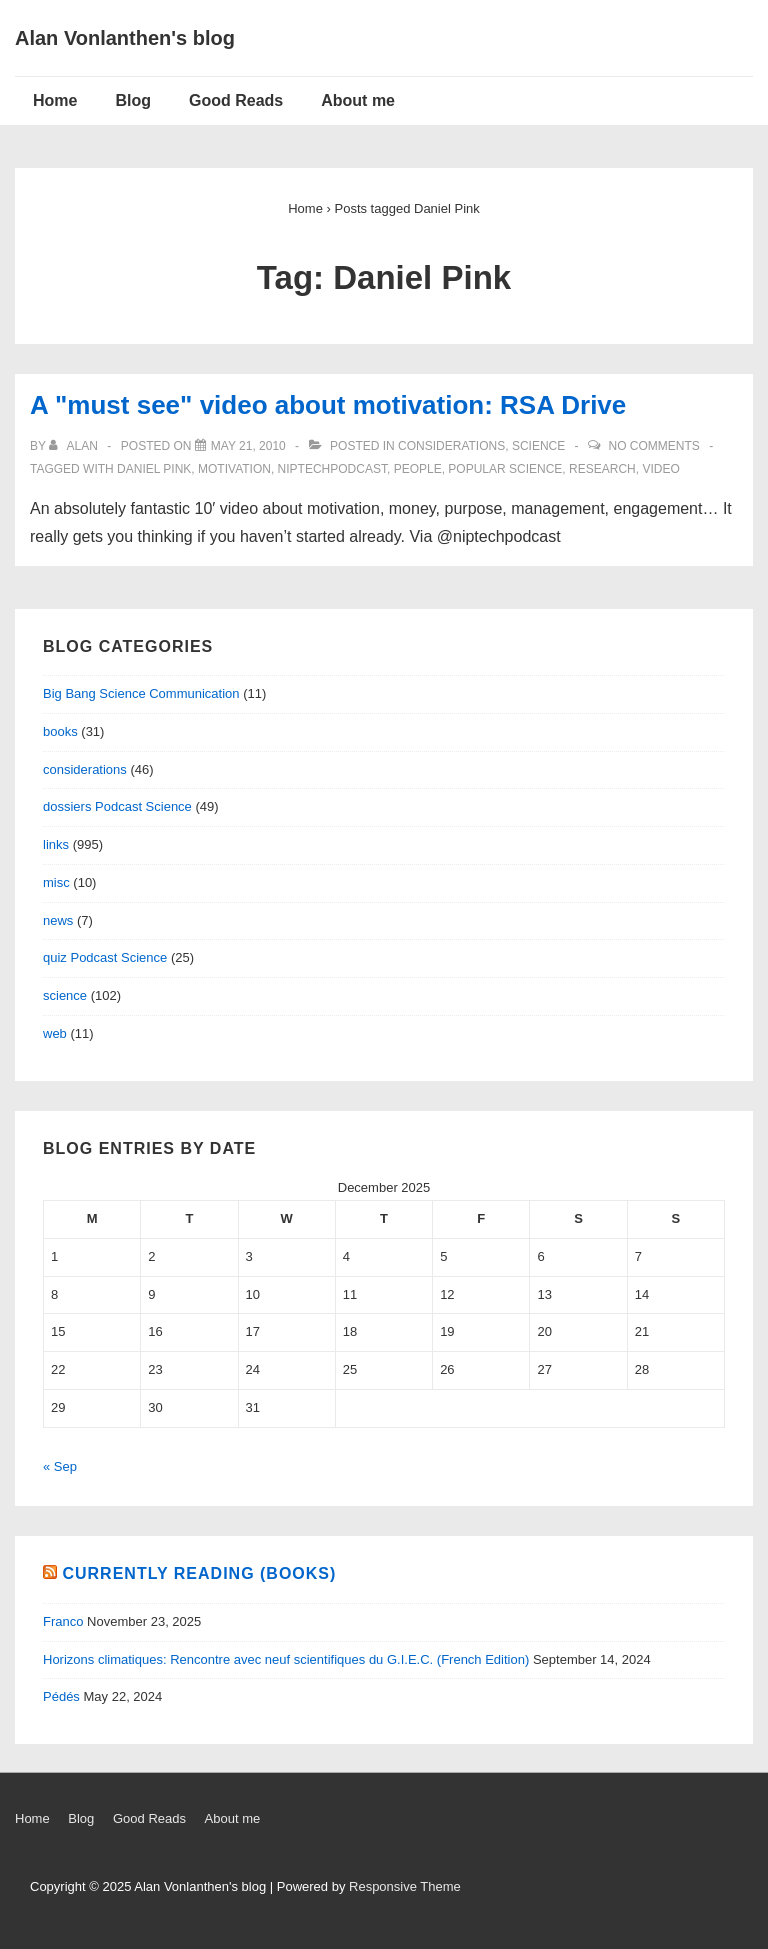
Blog (133, 100)
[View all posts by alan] (75, 446)
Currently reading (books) (199, 1573)
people (418, 469)
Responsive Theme (405, 1886)
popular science (505, 469)
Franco (63, 1621)
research (602, 469)
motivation (234, 469)
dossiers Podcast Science (117, 806)
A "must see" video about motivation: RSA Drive (328, 405)
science (538, 446)
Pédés (61, 1696)
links (56, 844)
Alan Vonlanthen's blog (125, 38)
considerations (451, 446)
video (660, 469)
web (55, 1033)
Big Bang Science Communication (141, 693)
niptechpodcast (332, 469)
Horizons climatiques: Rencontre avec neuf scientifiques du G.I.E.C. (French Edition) (286, 1659)
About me (358, 100)
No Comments (654, 446)
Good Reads (236, 100)
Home (55, 100)
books (60, 731)
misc (56, 882)
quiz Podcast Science (105, 957)
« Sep (60, 1466)
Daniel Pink (154, 469)
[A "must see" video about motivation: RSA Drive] (248, 446)
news (58, 920)
